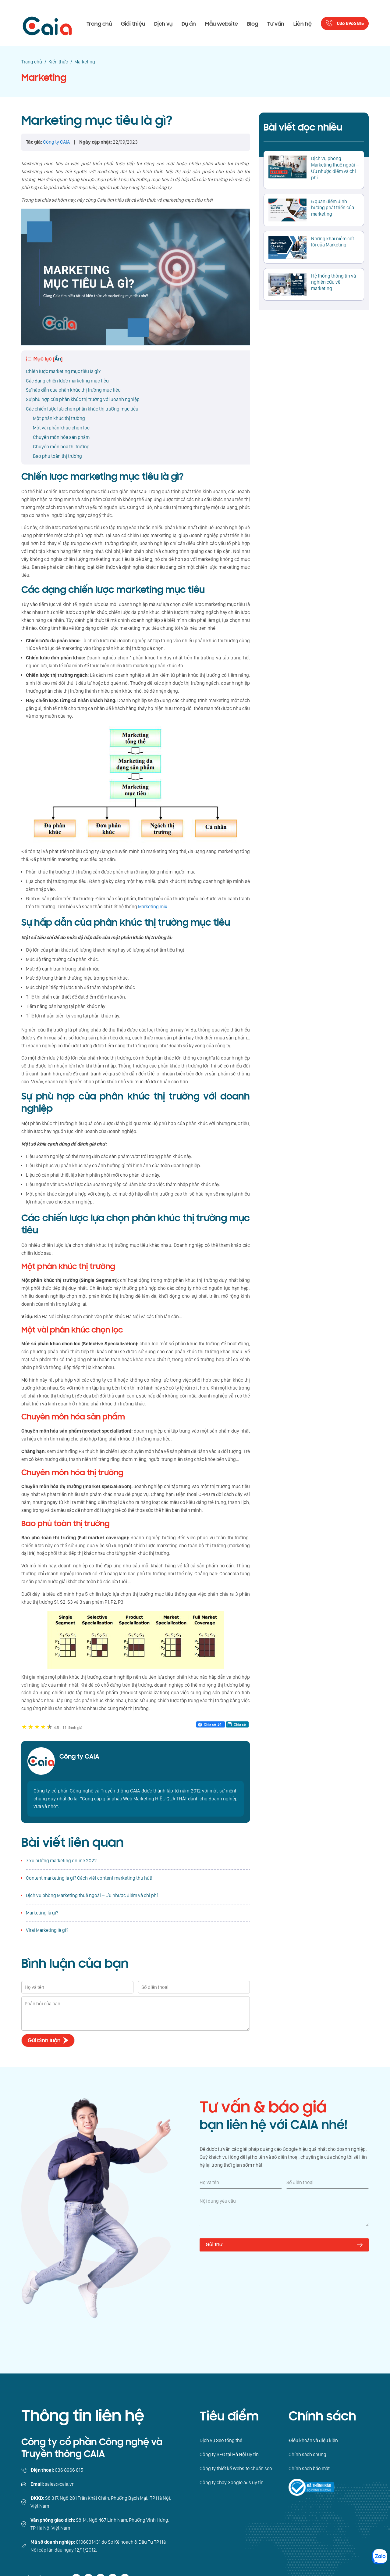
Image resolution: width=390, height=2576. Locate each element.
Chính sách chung (307, 2454)
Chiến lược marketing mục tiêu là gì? (63, 371)
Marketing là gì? (42, 1913)
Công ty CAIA (79, 1756)
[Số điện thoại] (327, 2182)
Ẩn (58, 359)
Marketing (43, 78)
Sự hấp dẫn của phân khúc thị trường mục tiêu (73, 390)
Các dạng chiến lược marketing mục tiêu (67, 381)
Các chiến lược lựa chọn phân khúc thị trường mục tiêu (82, 409)
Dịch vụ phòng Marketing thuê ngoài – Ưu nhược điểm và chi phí (92, 1895)
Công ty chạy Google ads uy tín (232, 2482)
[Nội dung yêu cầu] (284, 2212)
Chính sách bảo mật (309, 2468)
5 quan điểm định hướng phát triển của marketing (332, 208)
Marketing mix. (153, 906)
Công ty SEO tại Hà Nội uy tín (229, 2454)
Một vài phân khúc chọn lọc (61, 428)
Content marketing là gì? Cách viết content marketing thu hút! (89, 1878)
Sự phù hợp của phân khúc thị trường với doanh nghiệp (83, 399)
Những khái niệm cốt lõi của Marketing (332, 242)
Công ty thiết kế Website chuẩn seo (236, 2468)
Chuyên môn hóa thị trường (61, 447)
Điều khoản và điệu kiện (313, 2440)
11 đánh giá (68, 1728)
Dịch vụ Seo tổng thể (221, 2440)
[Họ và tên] (241, 2182)
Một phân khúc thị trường (59, 418)
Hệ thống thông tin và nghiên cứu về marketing (333, 282)
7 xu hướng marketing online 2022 (61, 1861)
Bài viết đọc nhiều (303, 127)
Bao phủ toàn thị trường (57, 456)
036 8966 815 (350, 23)
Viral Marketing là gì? (47, 1930)
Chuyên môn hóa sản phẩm (61, 437)
